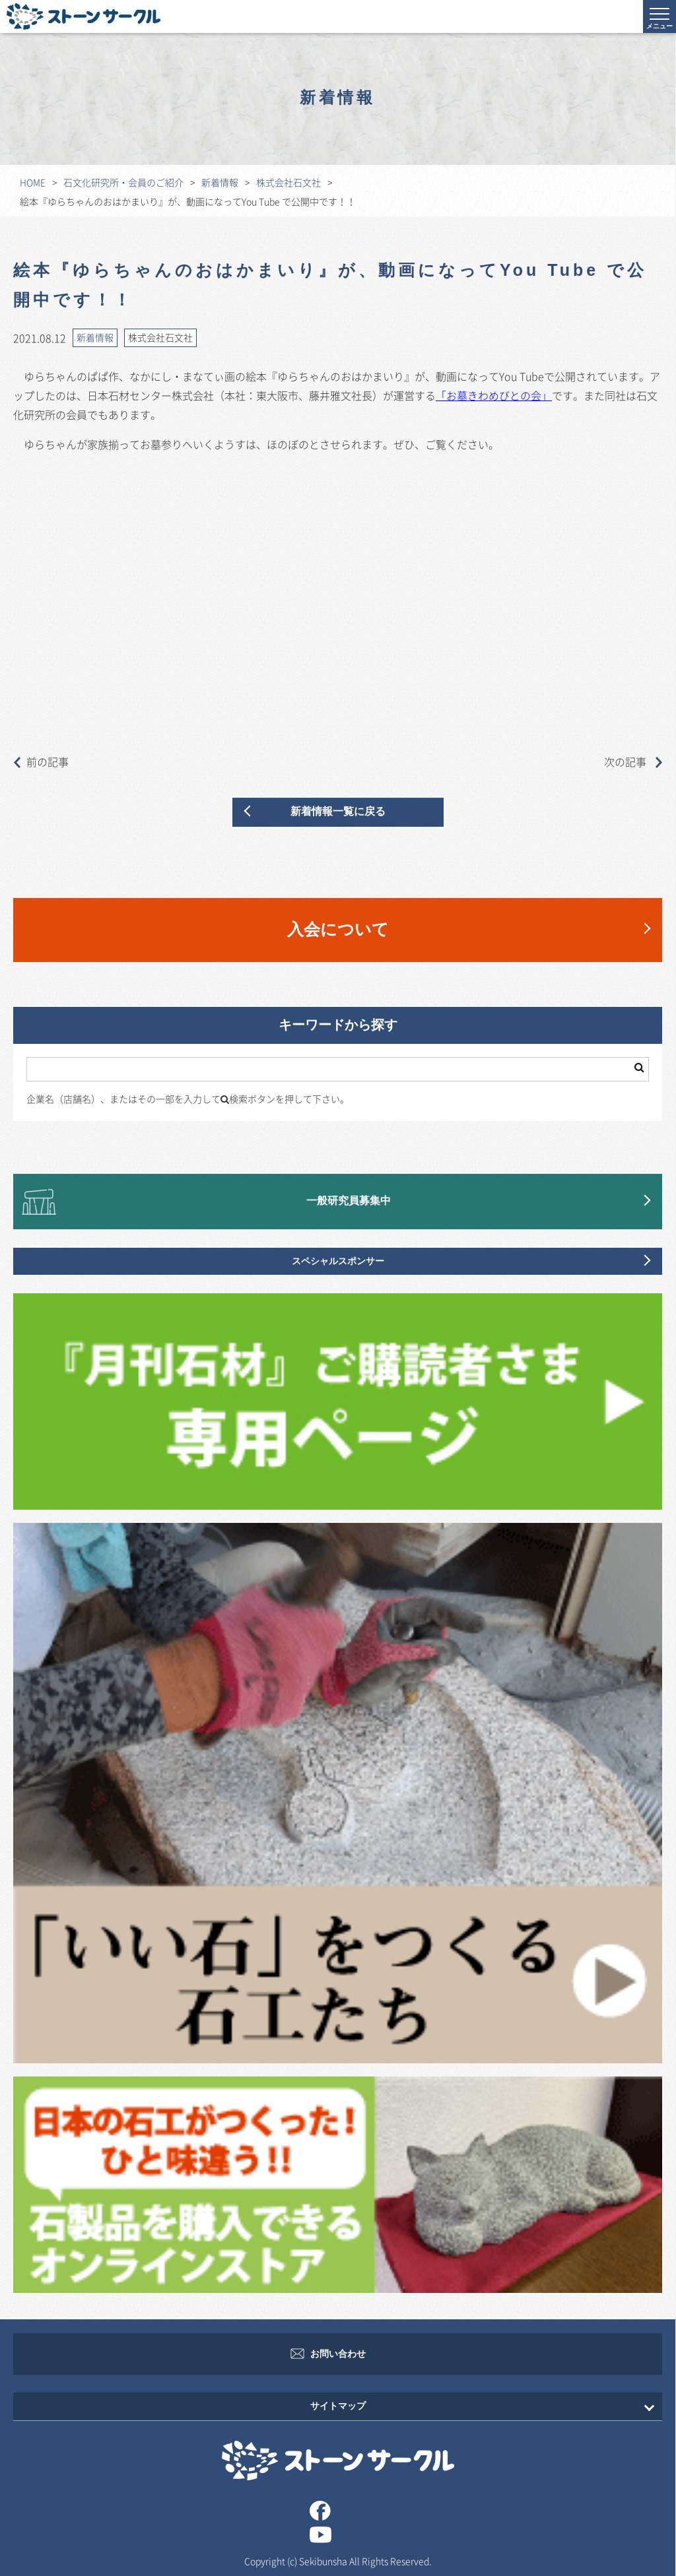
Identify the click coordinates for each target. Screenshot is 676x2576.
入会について (338, 930)
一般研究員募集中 (348, 1201)
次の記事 (633, 761)
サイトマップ (338, 2406)
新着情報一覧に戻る (338, 812)
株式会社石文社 (288, 182)
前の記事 (41, 761)
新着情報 (219, 182)
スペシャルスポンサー (338, 1261)
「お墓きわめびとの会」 (494, 395)
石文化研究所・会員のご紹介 (123, 182)
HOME (33, 182)
